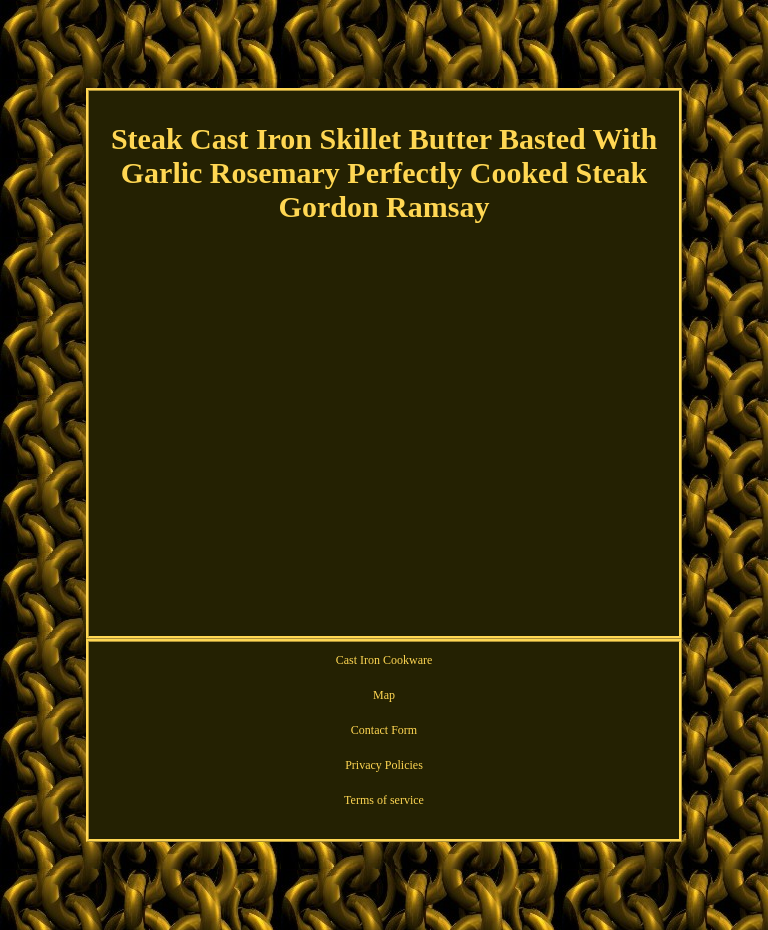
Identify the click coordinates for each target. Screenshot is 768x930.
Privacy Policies (384, 765)
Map (384, 695)
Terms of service (384, 800)
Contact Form (384, 730)
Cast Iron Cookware (384, 660)
